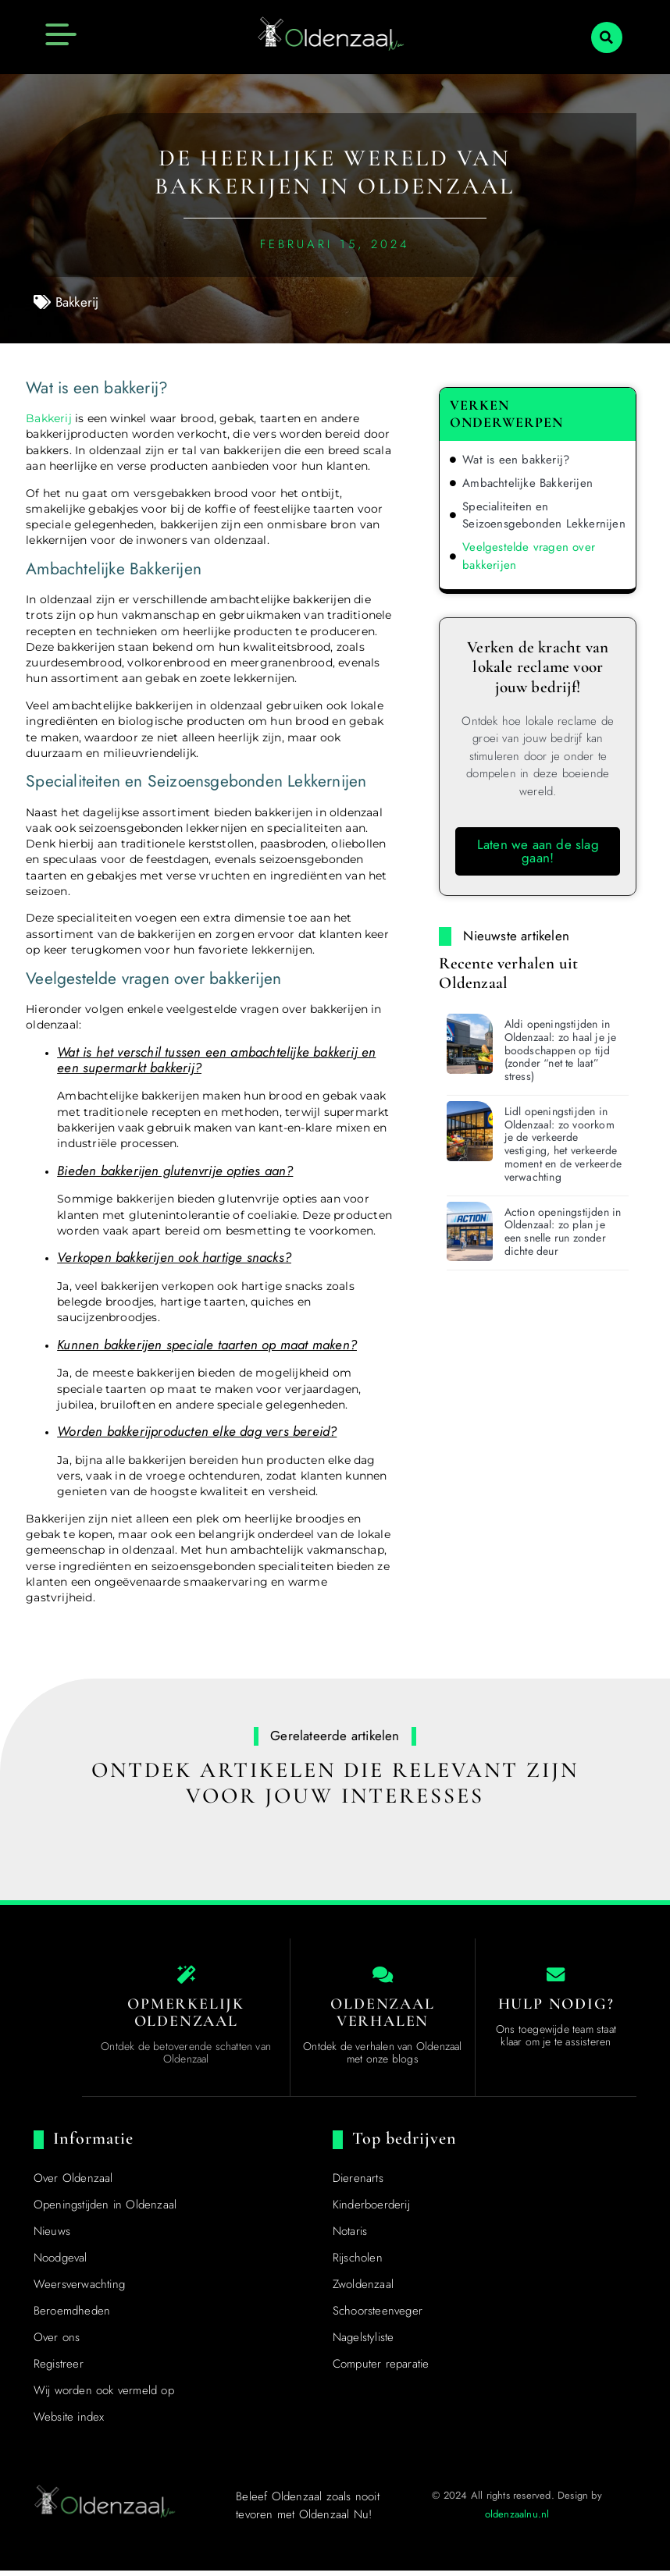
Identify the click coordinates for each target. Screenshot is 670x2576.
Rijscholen (358, 2263)
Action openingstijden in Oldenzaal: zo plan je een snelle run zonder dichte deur (563, 1231)
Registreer (59, 2369)
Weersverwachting (79, 2289)
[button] (606, 37)
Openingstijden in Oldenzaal (105, 2210)
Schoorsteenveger (377, 2316)
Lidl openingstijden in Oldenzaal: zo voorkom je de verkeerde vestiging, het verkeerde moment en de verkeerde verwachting (563, 1144)
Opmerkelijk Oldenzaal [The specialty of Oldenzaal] (185, 2018)
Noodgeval (60, 2263)
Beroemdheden (72, 2316)
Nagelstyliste (363, 2342)
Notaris (350, 2236)
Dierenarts (358, 2183)
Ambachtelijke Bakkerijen (527, 483)
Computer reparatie (381, 2369)
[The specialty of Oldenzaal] (186, 1977)
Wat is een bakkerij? (515, 459)
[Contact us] (556, 1977)
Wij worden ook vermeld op (104, 2395)
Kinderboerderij (371, 2210)
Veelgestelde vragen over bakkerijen (528, 556)
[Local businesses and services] (382, 1977)
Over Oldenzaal (73, 2183)
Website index (69, 2422)
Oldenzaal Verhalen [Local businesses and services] (382, 2018)
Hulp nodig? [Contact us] (556, 2009)
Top (48, 2418)
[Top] (48, 2391)
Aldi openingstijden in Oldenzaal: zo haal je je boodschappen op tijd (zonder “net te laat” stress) (560, 1050)
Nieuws (52, 2236)
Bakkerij (77, 302)
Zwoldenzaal (363, 2289)
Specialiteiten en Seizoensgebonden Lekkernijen (543, 515)
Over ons (57, 2342)
